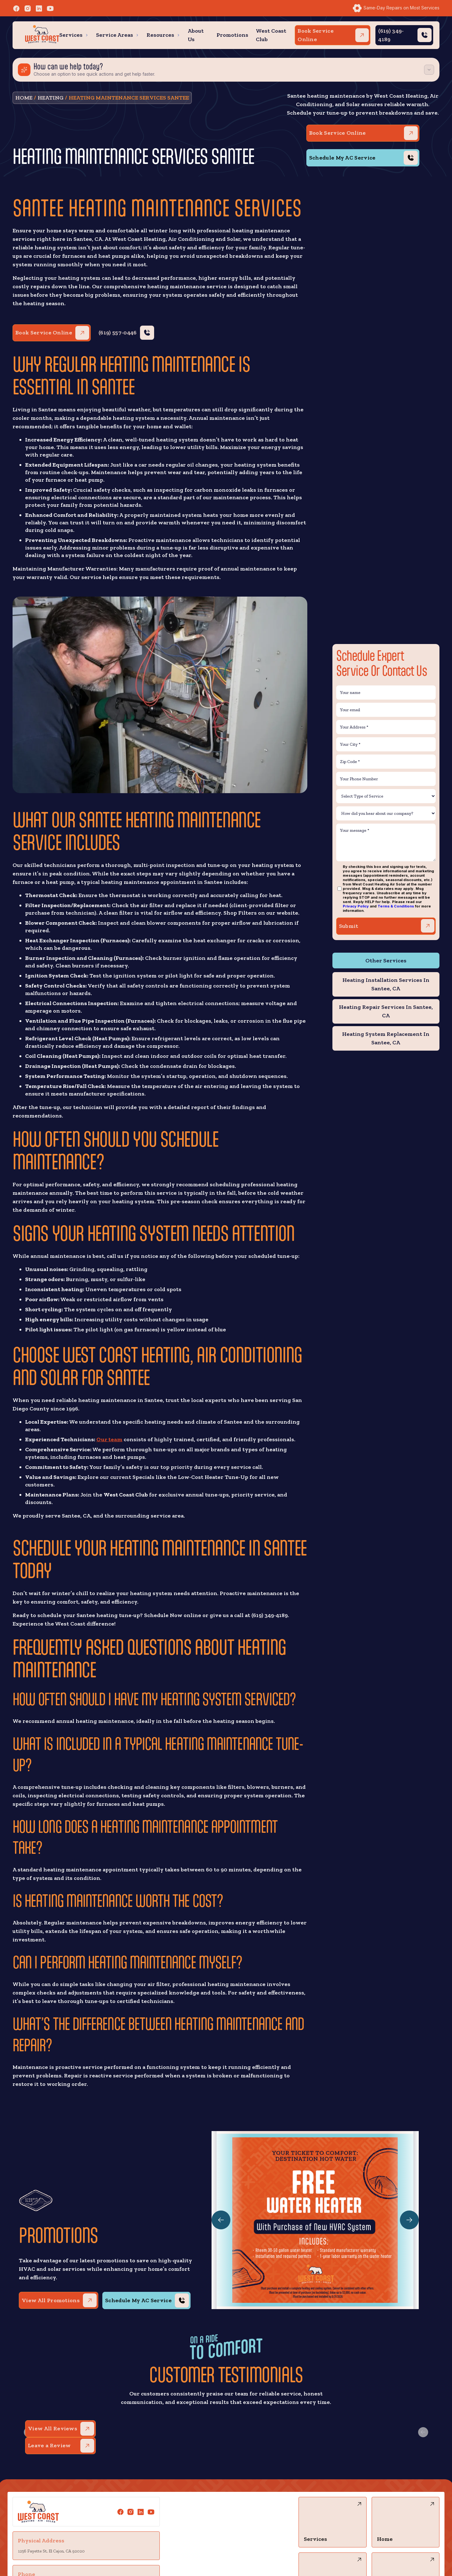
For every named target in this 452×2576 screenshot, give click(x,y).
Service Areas (114, 34)
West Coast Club (271, 35)
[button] (74, 35)
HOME (23, 97)
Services (71, 34)
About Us (196, 35)
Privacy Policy (356, 906)
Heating (50, 97)
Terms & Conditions (396, 906)
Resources (160, 34)
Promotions (232, 34)
